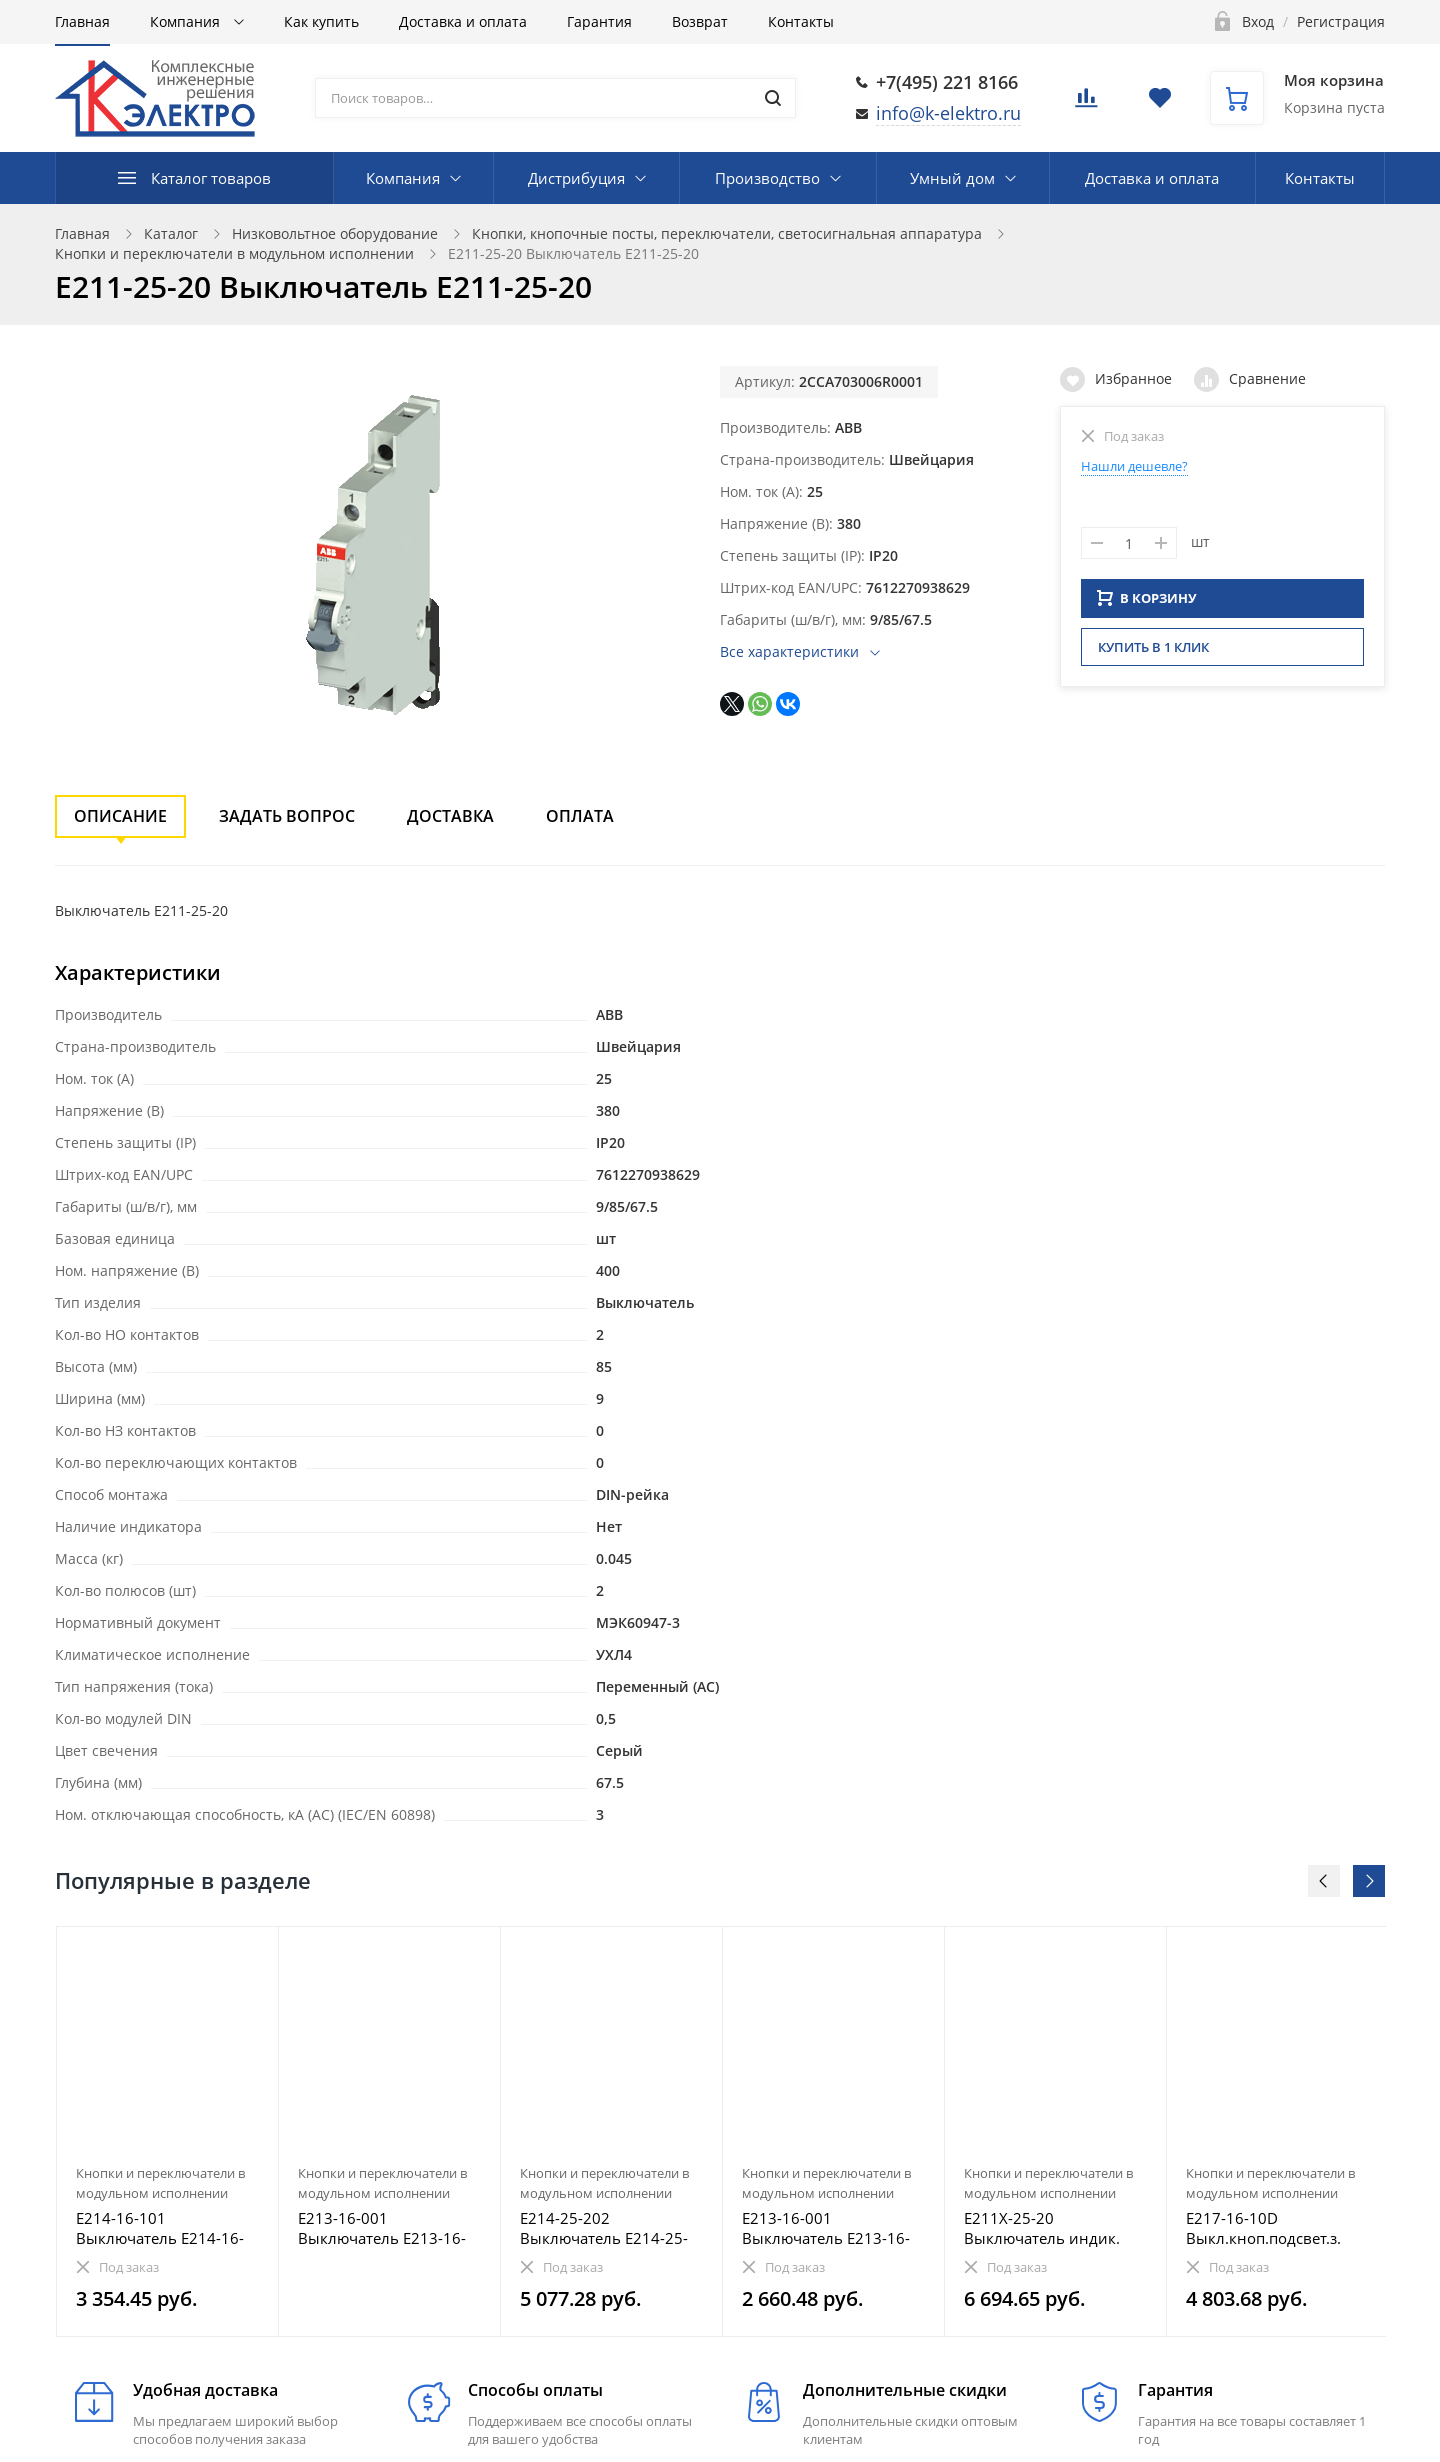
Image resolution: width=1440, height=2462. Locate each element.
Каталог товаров (211, 178)
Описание (120, 816)
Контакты (801, 21)
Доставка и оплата (463, 21)
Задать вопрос (287, 816)
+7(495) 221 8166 (947, 82)
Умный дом (952, 178)
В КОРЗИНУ (1147, 604)
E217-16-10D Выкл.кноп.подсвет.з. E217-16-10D (1263, 2228)
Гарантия (599, 21)
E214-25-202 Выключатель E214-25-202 (604, 2228)
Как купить (321, 21)
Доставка (450, 816)
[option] (168, 2131)
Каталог (171, 233)
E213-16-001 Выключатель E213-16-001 (382, 2228)
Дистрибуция (576, 178)
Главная (82, 21)
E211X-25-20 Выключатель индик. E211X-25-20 (1042, 2228)
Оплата (580, 816)
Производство (767, 178)
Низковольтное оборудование (335, 233)
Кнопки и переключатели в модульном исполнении (234, 253)
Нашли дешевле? (1134, 466)
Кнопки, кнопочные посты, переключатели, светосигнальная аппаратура (727, 233)
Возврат (700, 21)
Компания (187, 21)
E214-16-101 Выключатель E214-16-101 (160, 2228)
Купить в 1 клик (1153, 653)
